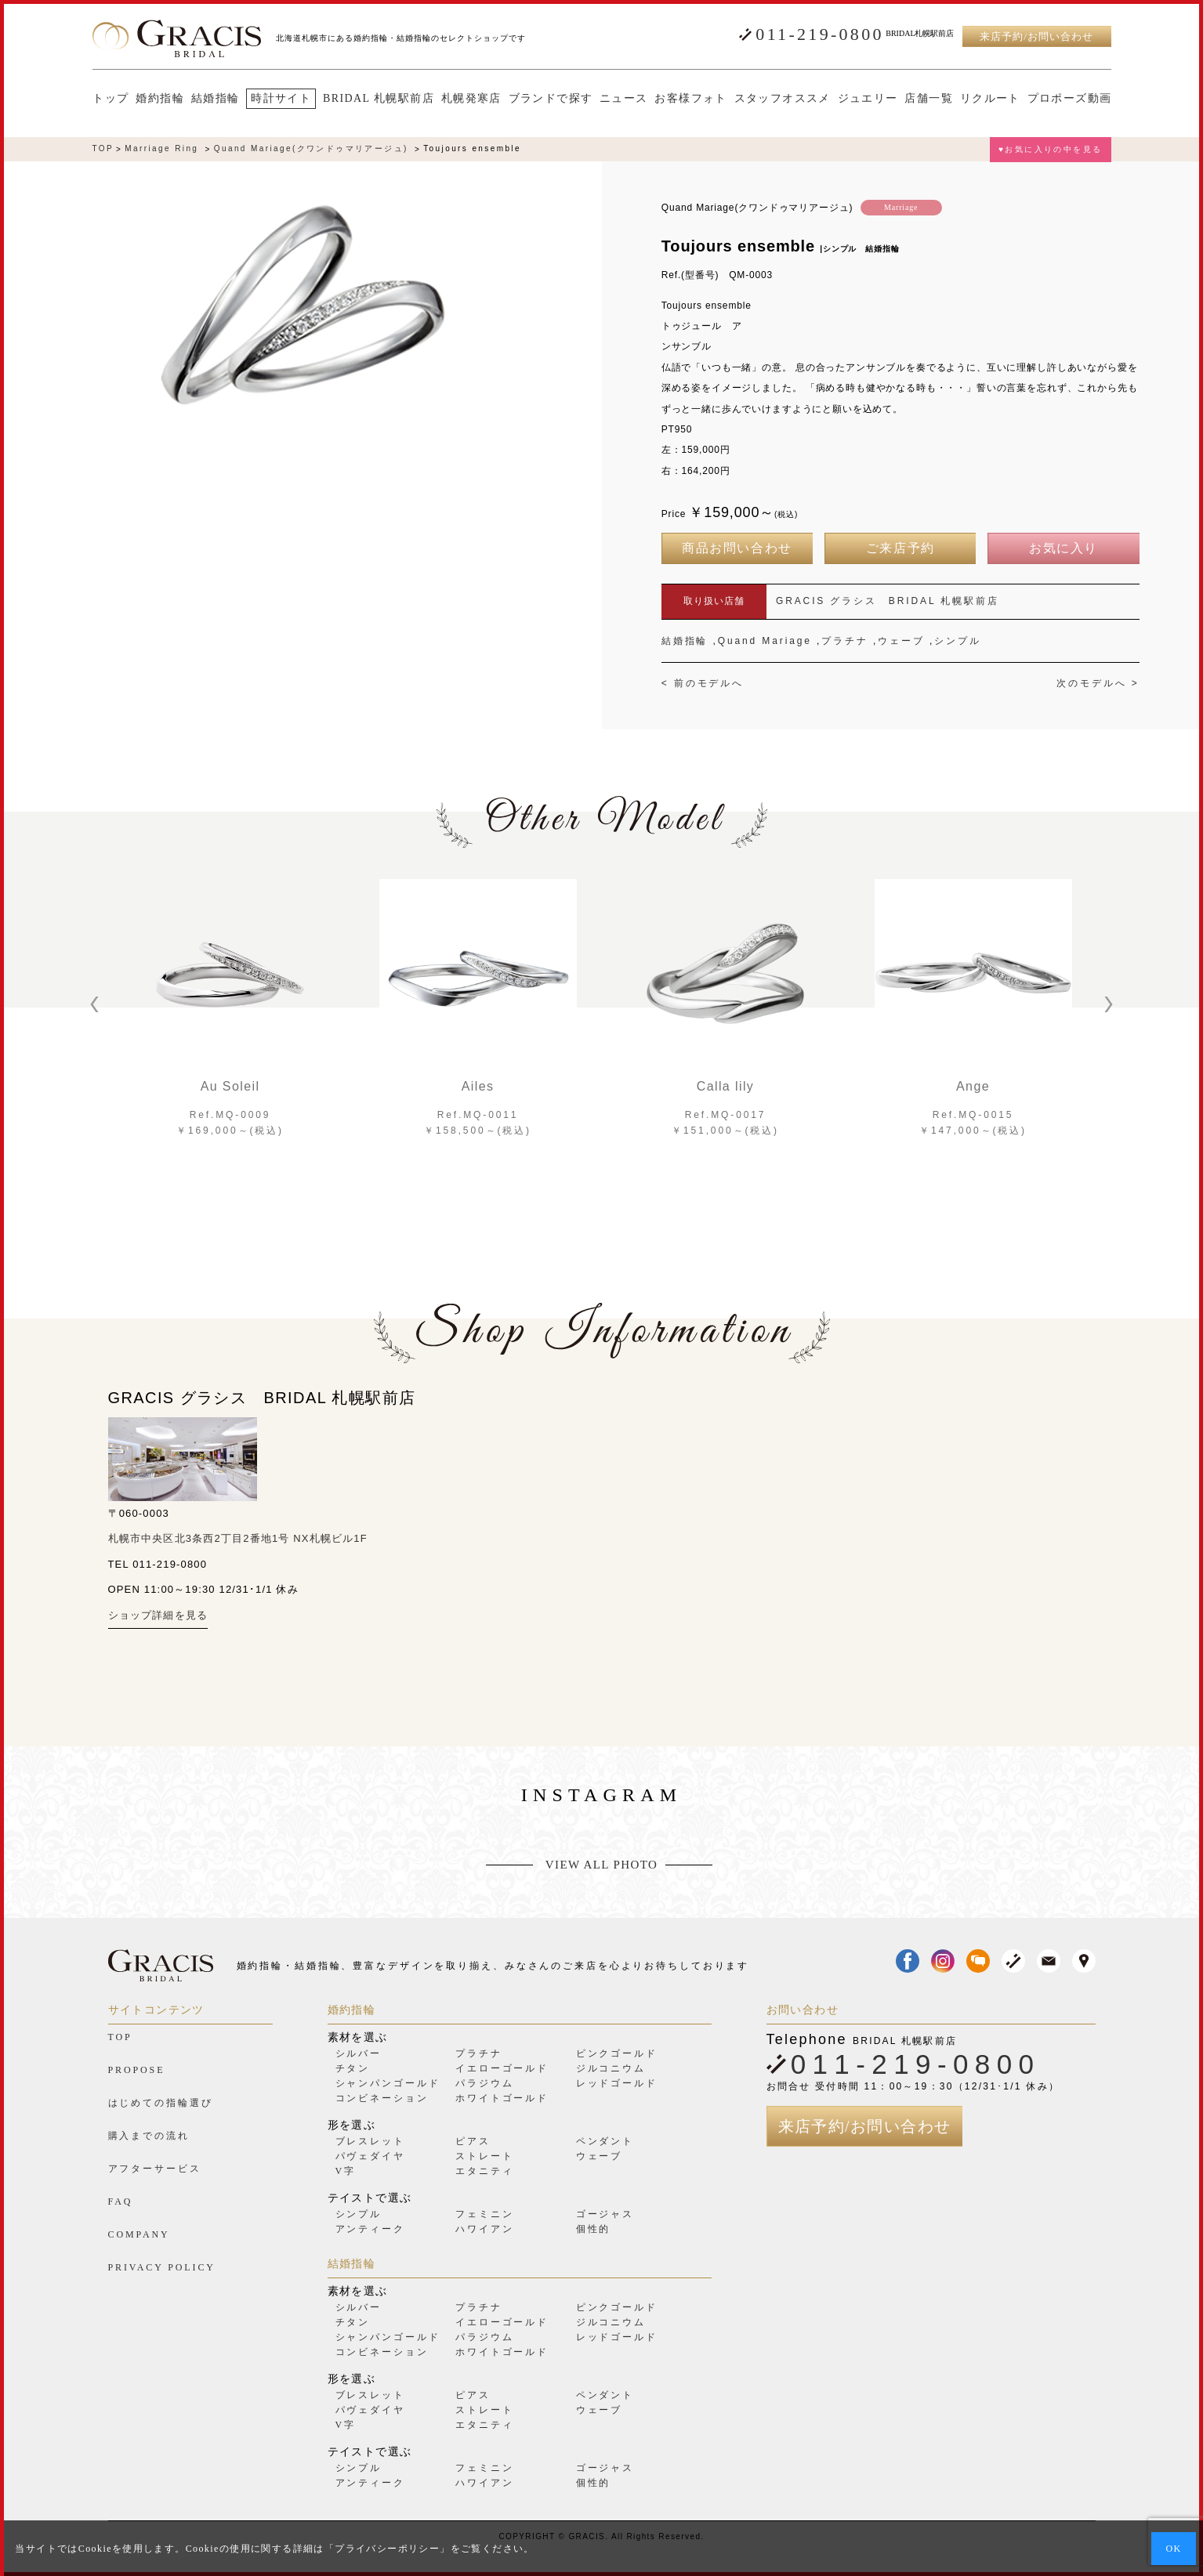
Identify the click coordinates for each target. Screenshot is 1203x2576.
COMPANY (139, 2234)
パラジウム (484, 2083)
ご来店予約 (900, 548)
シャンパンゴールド (387, 2083)
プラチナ (844, 640)
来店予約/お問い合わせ (1036, 36)
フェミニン (484, 2214)
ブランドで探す (550, 98)
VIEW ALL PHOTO (601, 1865)
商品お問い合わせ (737, 548)
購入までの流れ (149, 2135)
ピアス (473, 2141)
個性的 (593, 2229)
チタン (353, 2068)
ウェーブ (901, 640)
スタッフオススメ (782, 98)
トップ (110, 98)
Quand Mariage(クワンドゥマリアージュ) (311, 149)
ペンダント (605, 2141)
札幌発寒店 (470, 98)
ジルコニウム (611, 2068)
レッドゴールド (617, 2083)
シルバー (358, 2053)
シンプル (957, 640)
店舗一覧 (928, 98)
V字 (345, 2171)
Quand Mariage (765, 640)
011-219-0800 (819, 34)
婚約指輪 (159, 98)
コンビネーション (382, 2098)
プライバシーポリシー (387, 2548)
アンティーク (370, 2229)
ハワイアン (484, 2229)
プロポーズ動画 (1069, 98)
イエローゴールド (502, 2068)
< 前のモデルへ (702, 683)
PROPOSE (136, 2070)
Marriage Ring (161, 149)
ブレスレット (370, 2141)
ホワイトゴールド (502, 2098)
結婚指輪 (214, 98)
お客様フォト (690, 98)
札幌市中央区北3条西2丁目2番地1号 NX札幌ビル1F (238, 1538)
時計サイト (280, 98)
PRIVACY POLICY (162, 2267)
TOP (103, 149)
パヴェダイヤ (370, 2156)
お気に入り (1063, 548)
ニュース (623, 98)
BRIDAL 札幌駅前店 (377, 98)
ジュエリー (867, 98)
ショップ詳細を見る (158, 1615)
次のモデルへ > (1097, 683)
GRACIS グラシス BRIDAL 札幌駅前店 (887, 600)
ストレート (484, 2156)
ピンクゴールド (617, 2053)
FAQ (120, 2201)
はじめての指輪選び (160, 2102)
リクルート (989, 98)
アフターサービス (154, 2168)
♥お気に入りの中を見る (1050, 149)
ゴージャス (605, 2214)
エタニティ (484, 2171)
